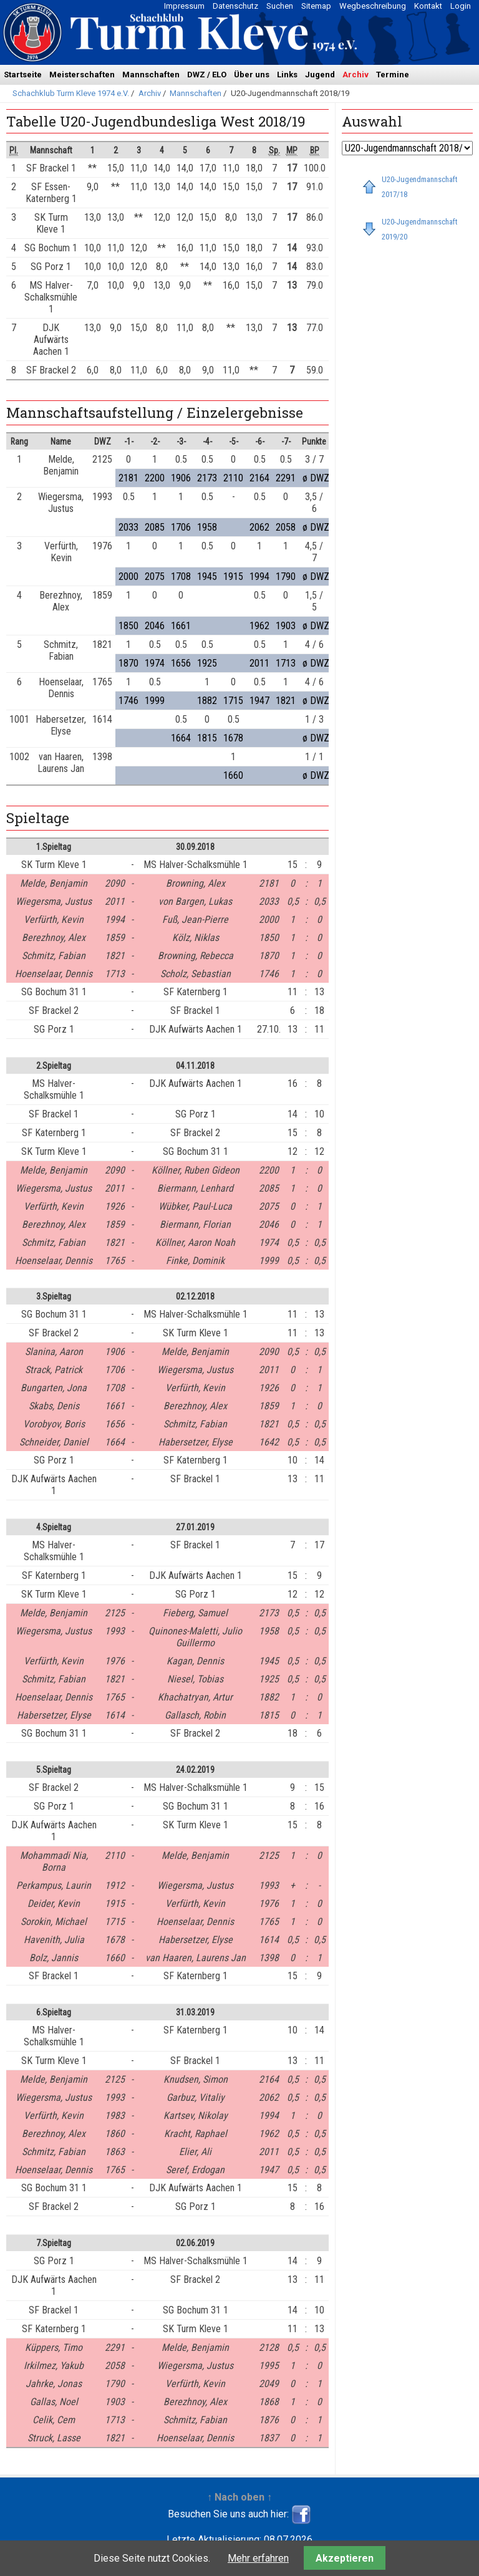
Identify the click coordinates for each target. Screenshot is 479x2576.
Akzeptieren (345, 2558)
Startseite (23, 74)
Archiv (355, 74)
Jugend (320, 74)
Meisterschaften (82, 74)
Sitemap (316, 6)
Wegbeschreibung (372, 6)
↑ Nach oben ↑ (239, 2497)
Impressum (184, 6)
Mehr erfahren (258, 2558)
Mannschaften (151, 74)
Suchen (279, 6)
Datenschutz (235, 6)
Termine (392, 74)
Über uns (251, 74)
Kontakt (428, 6)
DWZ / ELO (206, 74)
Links (287, 74)
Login (460, 6)
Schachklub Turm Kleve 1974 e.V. (70, 93)
